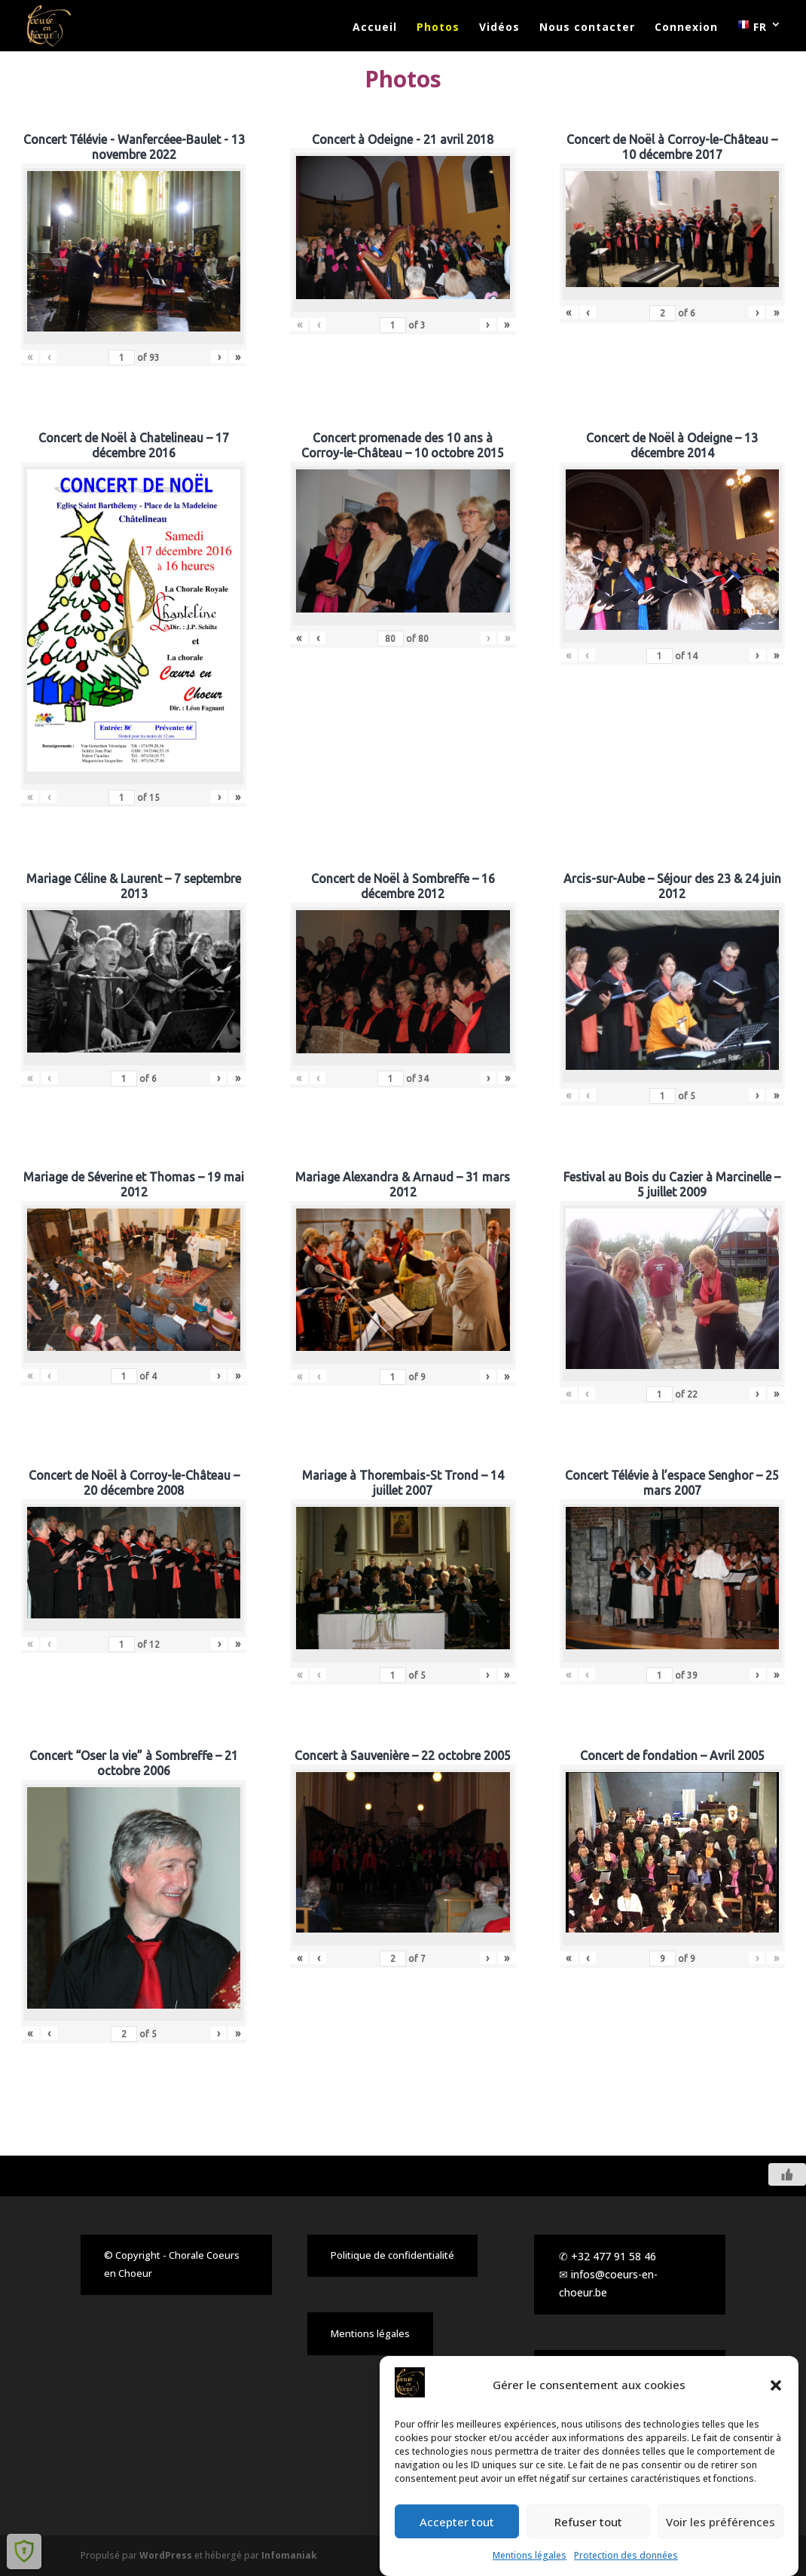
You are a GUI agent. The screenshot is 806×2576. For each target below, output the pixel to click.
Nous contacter (587, 28)
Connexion (686, 28)
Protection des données (626, 2558)
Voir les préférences (720, 2524)
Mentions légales (529, 2558)
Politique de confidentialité (392, 2255)
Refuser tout (588, 2524)
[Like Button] (787, 2174)
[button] (775, 2388)
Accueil (375, 28)
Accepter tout (457, 2524)
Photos (438, 28)
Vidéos (499, 28)
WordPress (165, 2555)
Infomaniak (289, 2555)
